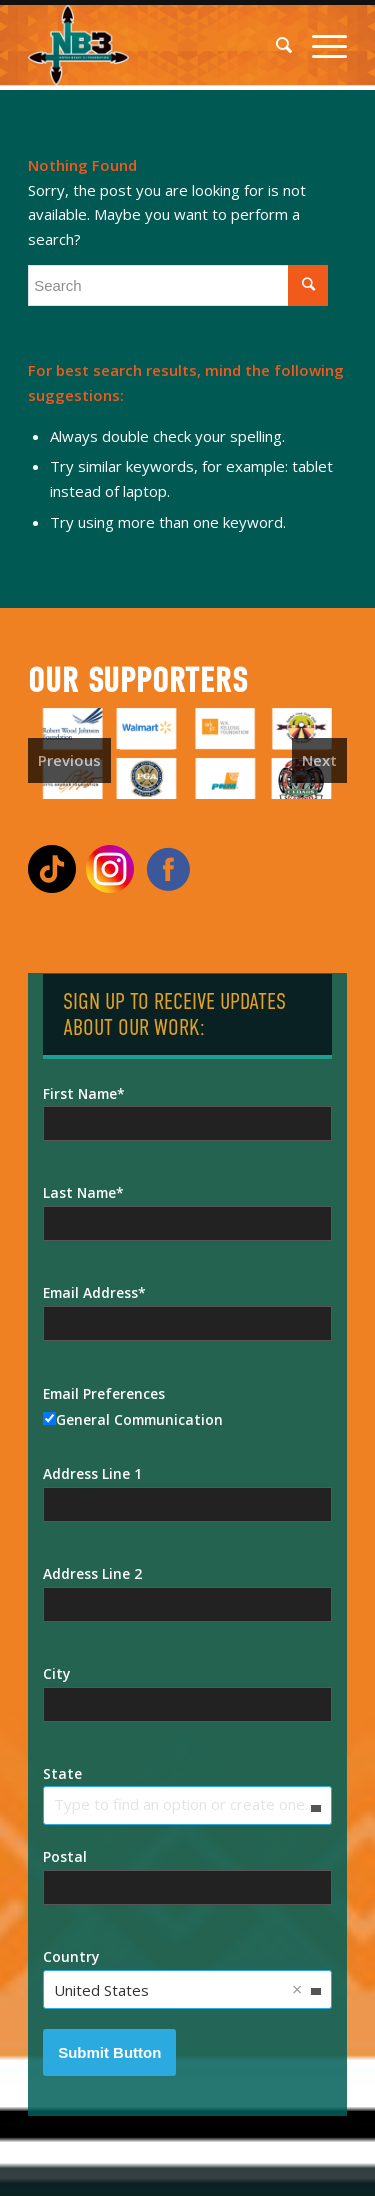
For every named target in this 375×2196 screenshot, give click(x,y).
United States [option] (101, 1990)
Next (319, 760)
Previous (69, 760)
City (56, 1673)
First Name (80, 1093)
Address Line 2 (92, 1573)
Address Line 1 (92, 1473)
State (62, 1773)
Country (71, 1956)
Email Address (90, 1292)
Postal (65, 1856)
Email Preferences (104, 1393)
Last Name (79, 1192)
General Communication (133, 1419)
